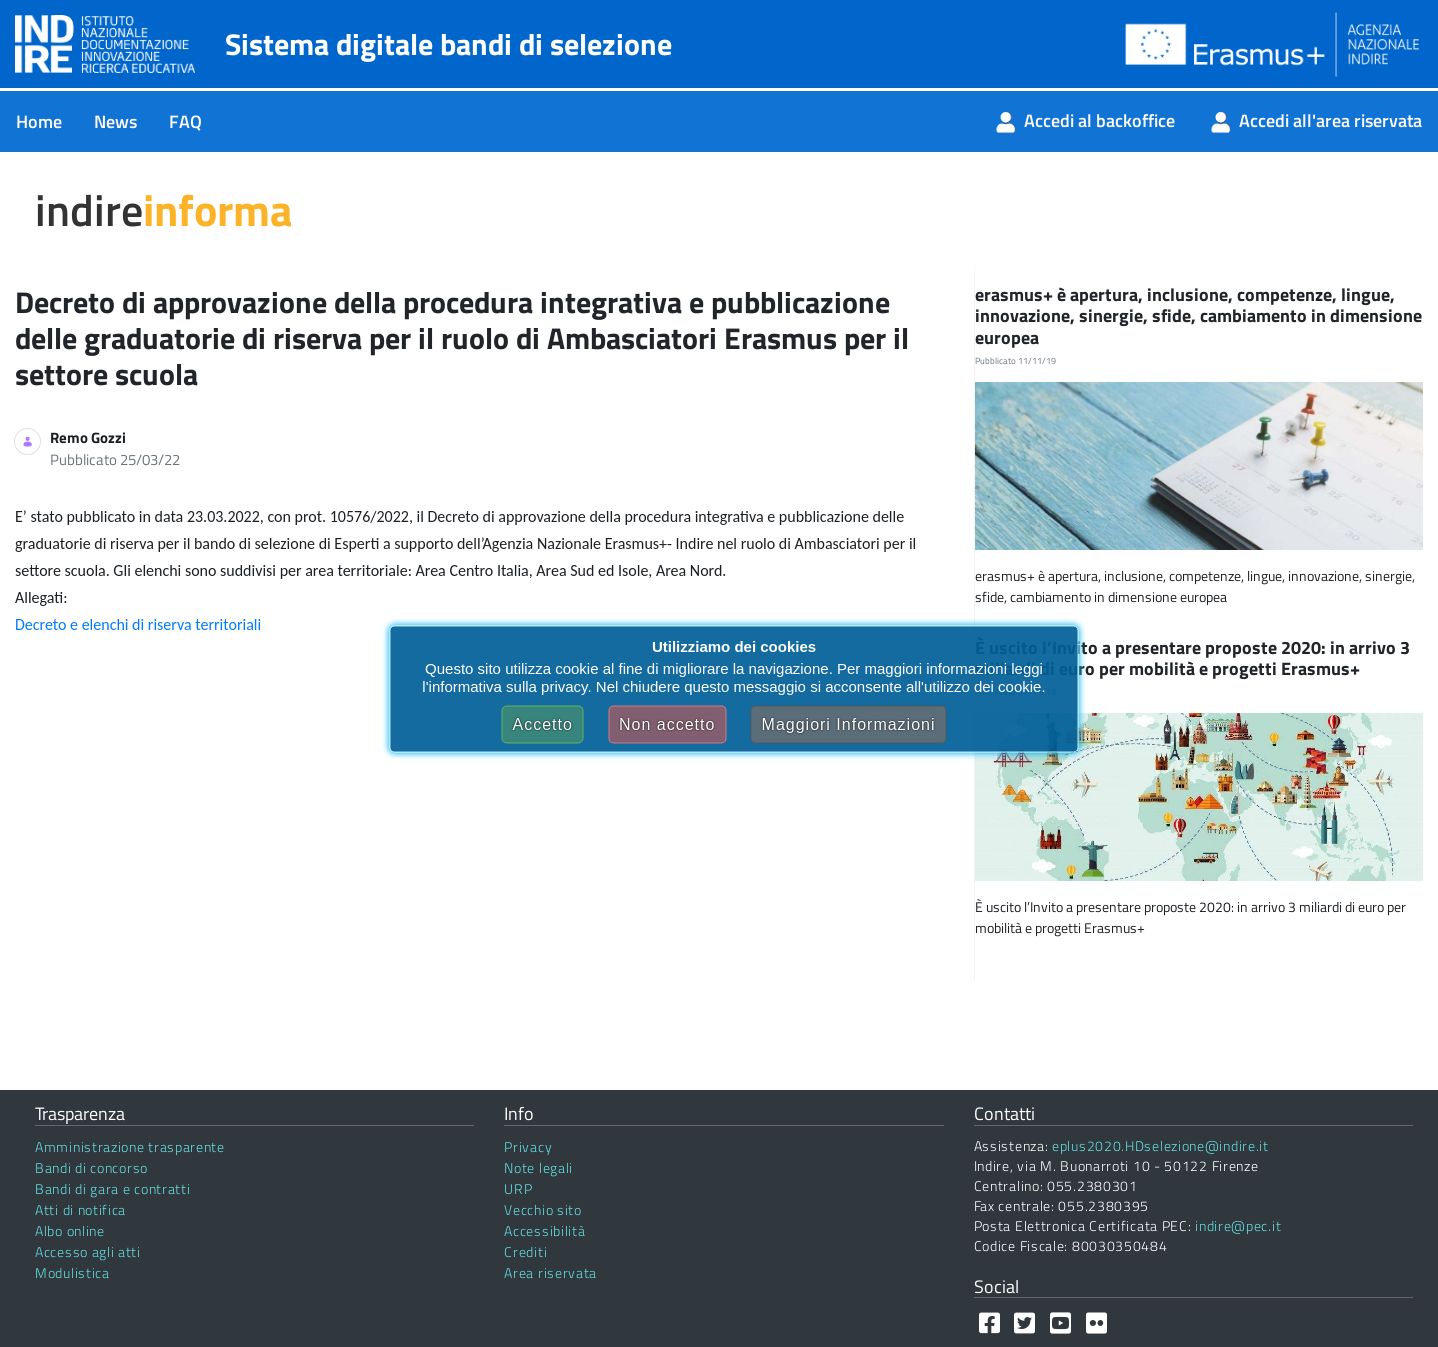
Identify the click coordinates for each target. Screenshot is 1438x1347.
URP (518, 1188)
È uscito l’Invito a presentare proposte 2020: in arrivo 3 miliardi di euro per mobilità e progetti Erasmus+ (1192, 658)
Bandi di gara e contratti (113, 1188)
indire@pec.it (1238, 1225)
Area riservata (550, 1272)
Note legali (538, 1167)
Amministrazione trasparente (130, 1146)
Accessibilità (544, 1230)
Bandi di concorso (91, 1167)
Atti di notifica (80, 1209)
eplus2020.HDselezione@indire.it (1160, 1145)
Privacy (528, 1146)
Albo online (70, 1230)
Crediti (525, 1251)
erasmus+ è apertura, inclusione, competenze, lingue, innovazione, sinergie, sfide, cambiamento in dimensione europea (1198, 316)
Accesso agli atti (88, 1251)
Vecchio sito (542, 1209)
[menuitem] (39, 121)
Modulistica (72, 1272)
